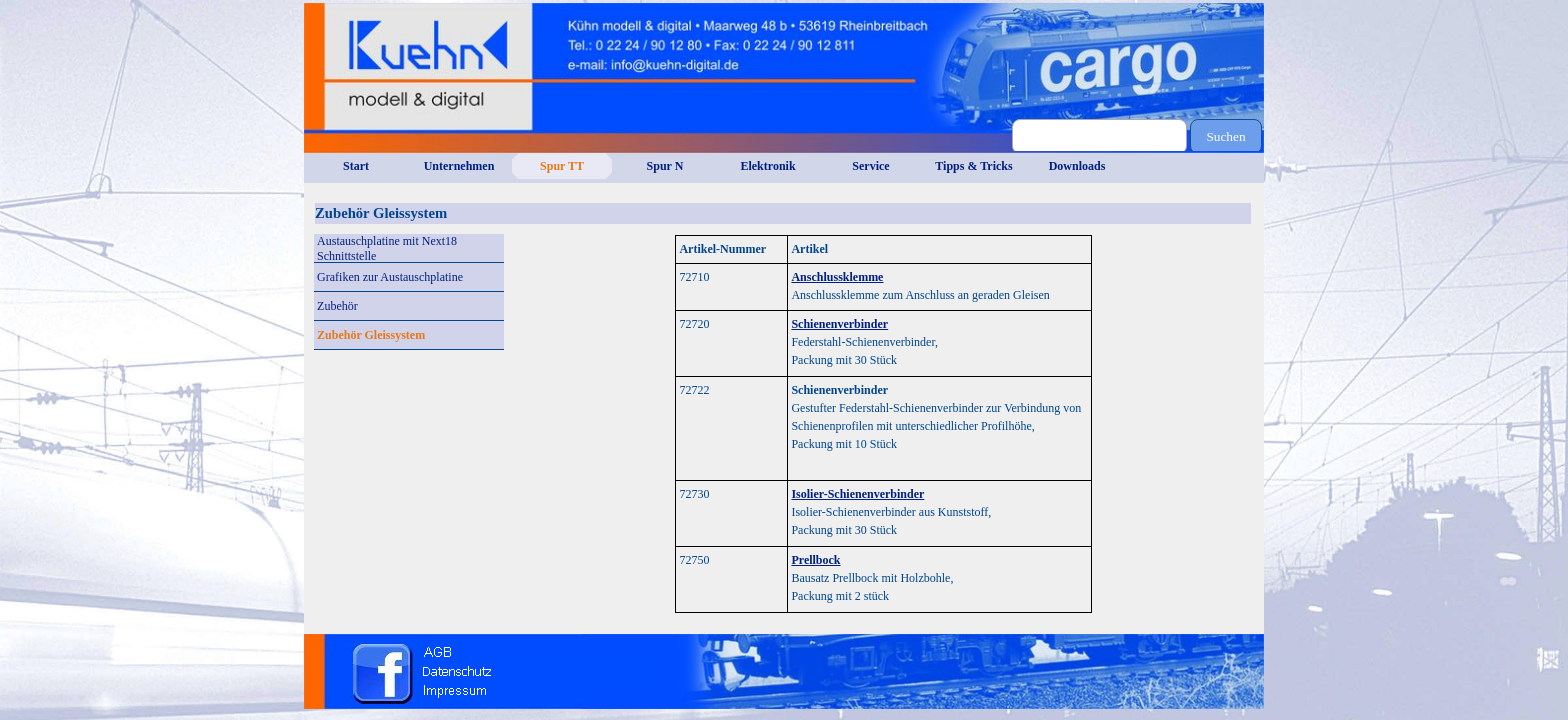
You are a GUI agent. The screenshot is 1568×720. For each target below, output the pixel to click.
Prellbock (815, 560)
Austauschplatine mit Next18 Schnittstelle (387, 248)
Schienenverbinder (839, 324)
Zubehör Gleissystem (371, 335)
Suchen (1225, 136)
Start (356, 166)
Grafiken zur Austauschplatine (390, 277)
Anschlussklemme (837, 277)
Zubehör (337, 306)
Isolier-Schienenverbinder (857, 494)
